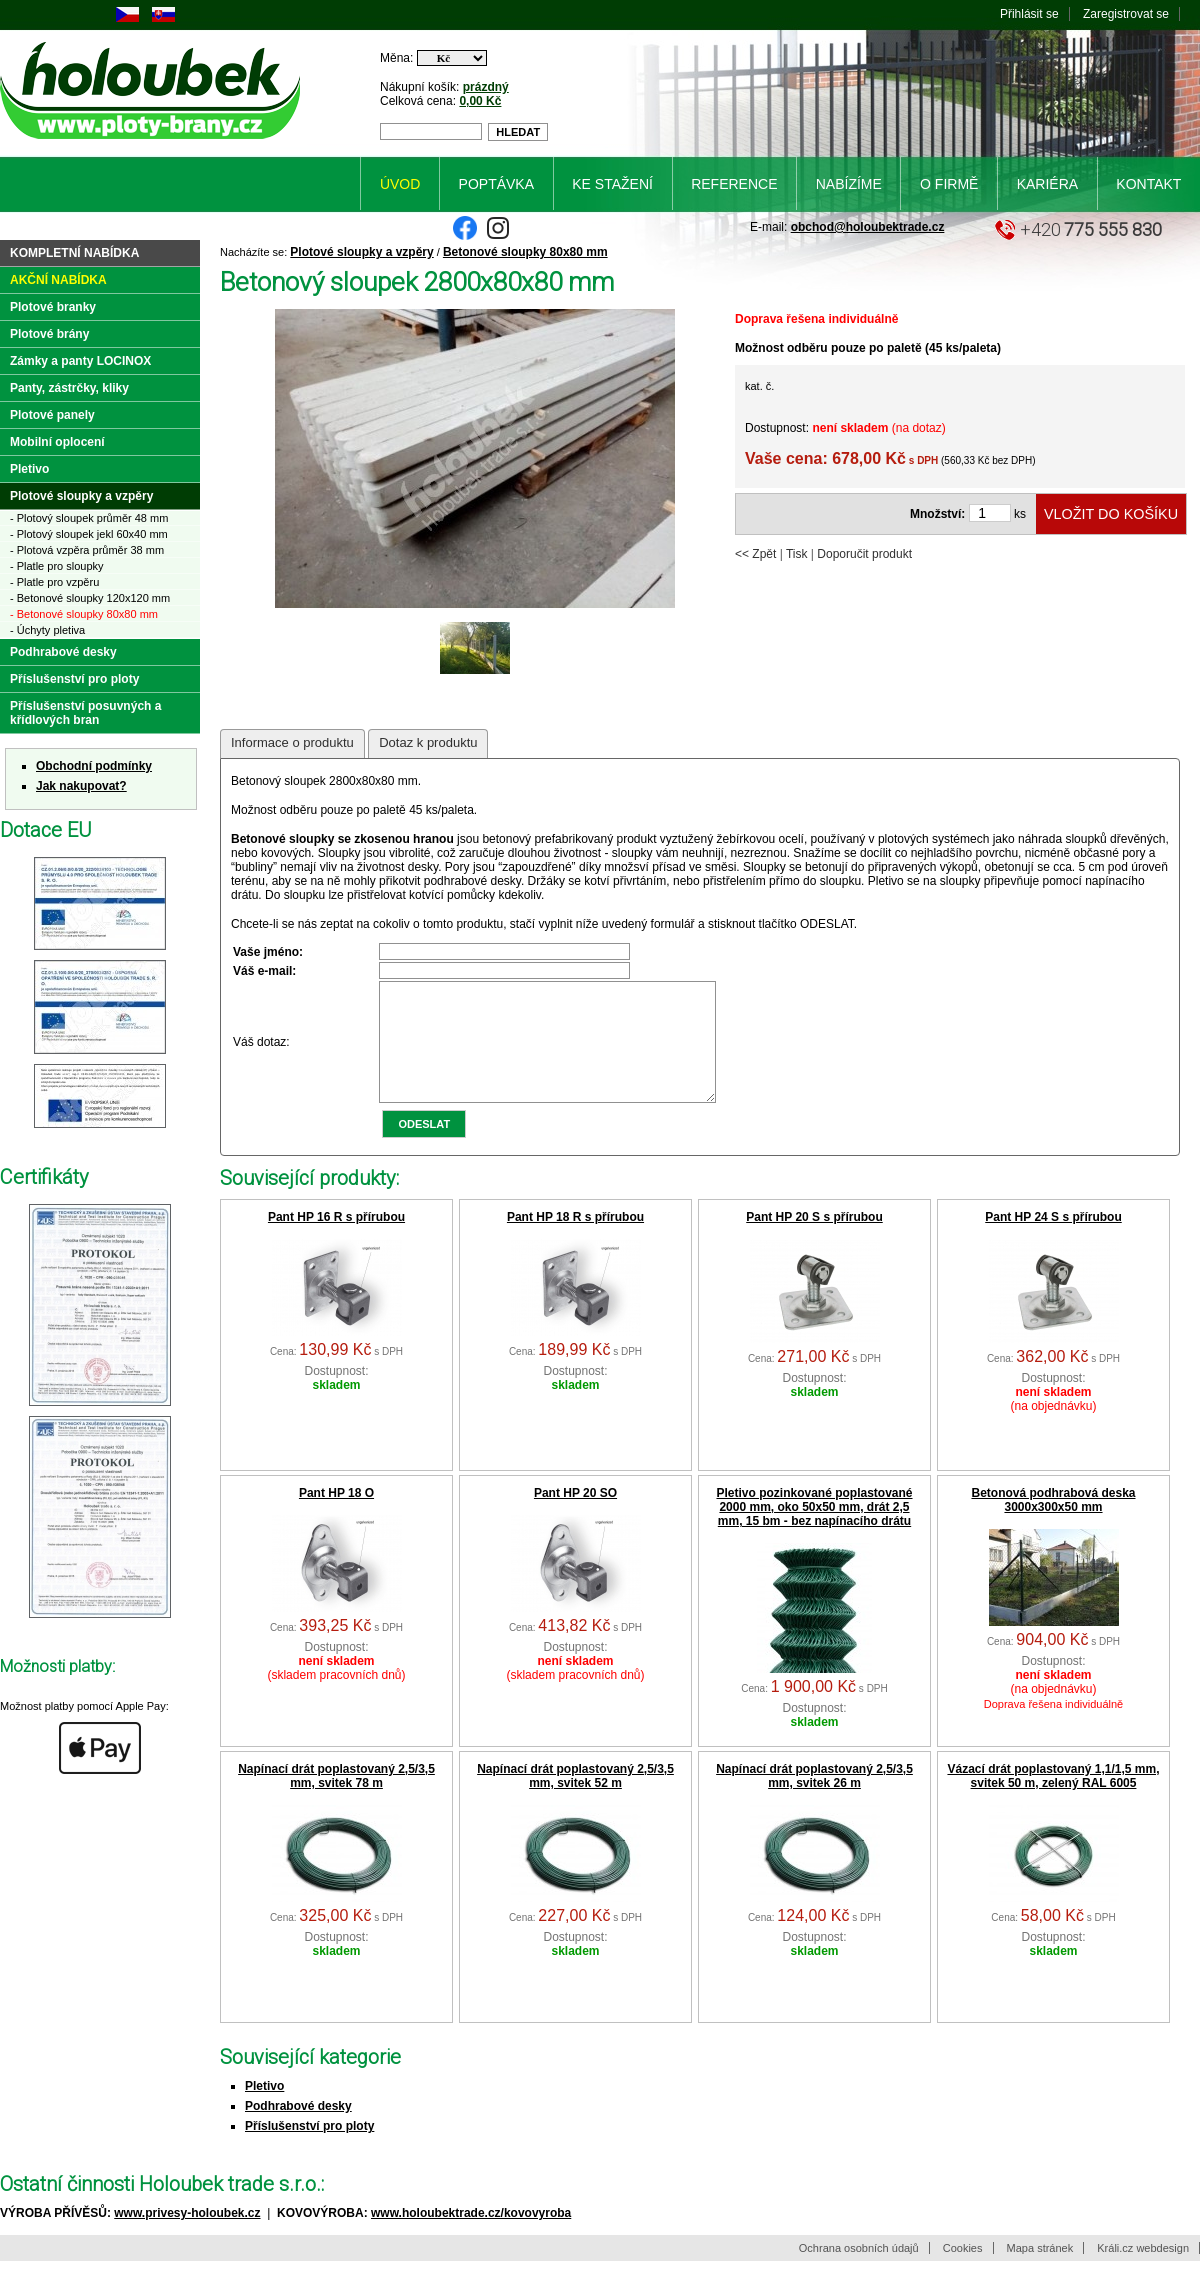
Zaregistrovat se (1126, 14)
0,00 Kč (480, 101)
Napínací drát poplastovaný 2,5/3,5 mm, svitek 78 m (336, 1800)
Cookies (963, 2272)
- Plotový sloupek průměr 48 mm (89, 518)
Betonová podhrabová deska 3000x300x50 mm (1053, 1524)
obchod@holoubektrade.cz (868, 227)
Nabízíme (849, 184)
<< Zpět (755, 554)
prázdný (486, 87)
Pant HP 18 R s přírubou (575, 1241)
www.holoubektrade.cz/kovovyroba (471, 2237)
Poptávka (496, 184)
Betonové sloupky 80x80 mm (525, 252)
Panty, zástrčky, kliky (69, 388)
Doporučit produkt (864, 554)
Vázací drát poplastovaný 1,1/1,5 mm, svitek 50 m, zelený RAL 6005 (1053, 1800)
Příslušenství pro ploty (309, 2150)
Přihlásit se (1029, 14)
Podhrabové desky (298, 2130)
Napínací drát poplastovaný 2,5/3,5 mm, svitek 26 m (814, 1800)
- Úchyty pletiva (47, 630)
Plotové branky (53, 307)
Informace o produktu (292, 742)
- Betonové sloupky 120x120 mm (90, 598)
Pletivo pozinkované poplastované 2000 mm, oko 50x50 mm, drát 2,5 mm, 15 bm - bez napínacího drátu (814, 1531)
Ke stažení (612, 184)
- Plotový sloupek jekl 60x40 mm (89, 534)
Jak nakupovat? (81, 786)
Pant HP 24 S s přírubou (1053, 1241)
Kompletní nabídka (74, 253)
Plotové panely (52, 415)
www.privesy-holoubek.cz (187, 2237)
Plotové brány (49, 334)
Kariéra (1047, 184)
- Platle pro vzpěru (54, 582)
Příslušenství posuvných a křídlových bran (85, 713)
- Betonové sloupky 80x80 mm (84, 614)
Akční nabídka (58, 280)
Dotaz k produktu (428, 742)
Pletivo (264, 2110)
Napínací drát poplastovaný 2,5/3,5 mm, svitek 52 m (575, 1800)
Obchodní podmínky (94, 766)
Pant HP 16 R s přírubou (336, 1241)
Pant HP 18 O (336, 1517)
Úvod (400, 184)
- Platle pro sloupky (57, 566)
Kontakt (1148, 184)
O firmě (949, 184)
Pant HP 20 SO (575, 1517)
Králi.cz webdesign (1143, 2272)
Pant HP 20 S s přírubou (814, 1241)
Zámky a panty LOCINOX (80, 361)
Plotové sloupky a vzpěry (361, 252)
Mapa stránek (1040, 2272)
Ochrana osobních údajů (859, 2272)
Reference (734, 184)
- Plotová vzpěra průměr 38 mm (87, 550)
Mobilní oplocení (57, 442)
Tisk (797, 554)
